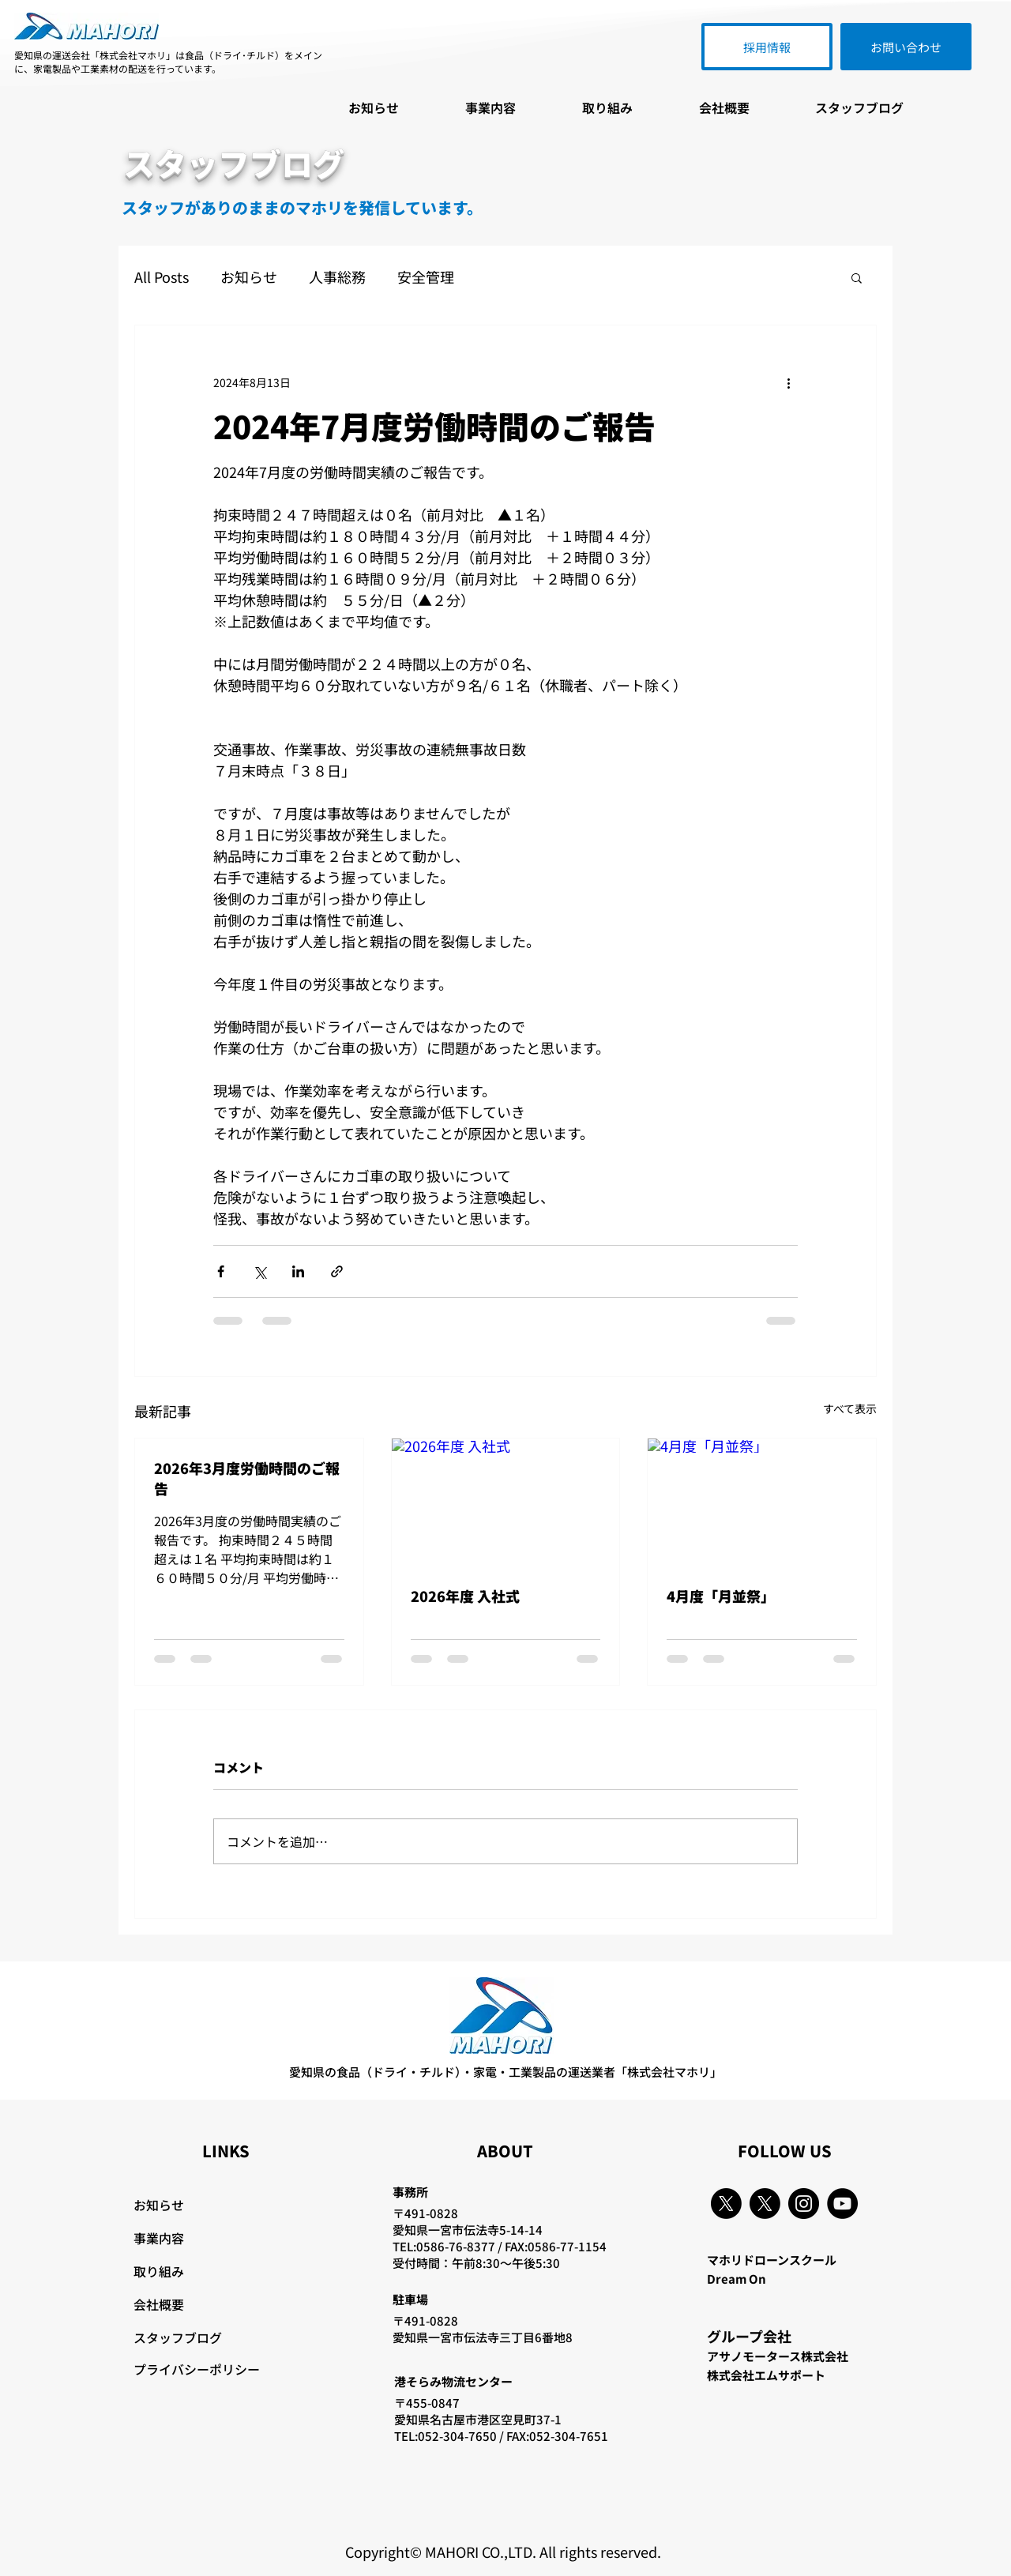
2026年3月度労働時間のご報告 (247, 1478)
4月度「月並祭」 (721, 1595)
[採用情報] (766, 46)
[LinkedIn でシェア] (298, 1271)
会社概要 (158, 2304)
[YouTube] (842, 2203)
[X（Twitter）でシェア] (259, 1271)
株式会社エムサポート (766, 2375)
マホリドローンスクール (771, 2259)
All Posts (161, 277)
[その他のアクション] (788, 382)
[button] (856, 277)
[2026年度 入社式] (506, 1502)
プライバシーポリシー (196, 2369)
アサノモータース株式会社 (777, 2356)
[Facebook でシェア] (220, 1271)
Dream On (736, 2278)
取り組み (158, 2271)
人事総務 (337, 277)
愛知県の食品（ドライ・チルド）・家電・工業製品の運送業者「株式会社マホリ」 (505, 2071)
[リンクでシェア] (336, 1271)
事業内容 (158, 2237)
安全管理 (425, 277)
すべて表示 (850, 1408)
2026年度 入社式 (465, 1595)
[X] (726, 2203)
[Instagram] (803, 2203)
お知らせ (248, 277)
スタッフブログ (177, 2337)
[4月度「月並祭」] (762, 1502)
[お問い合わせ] (906, 46)
